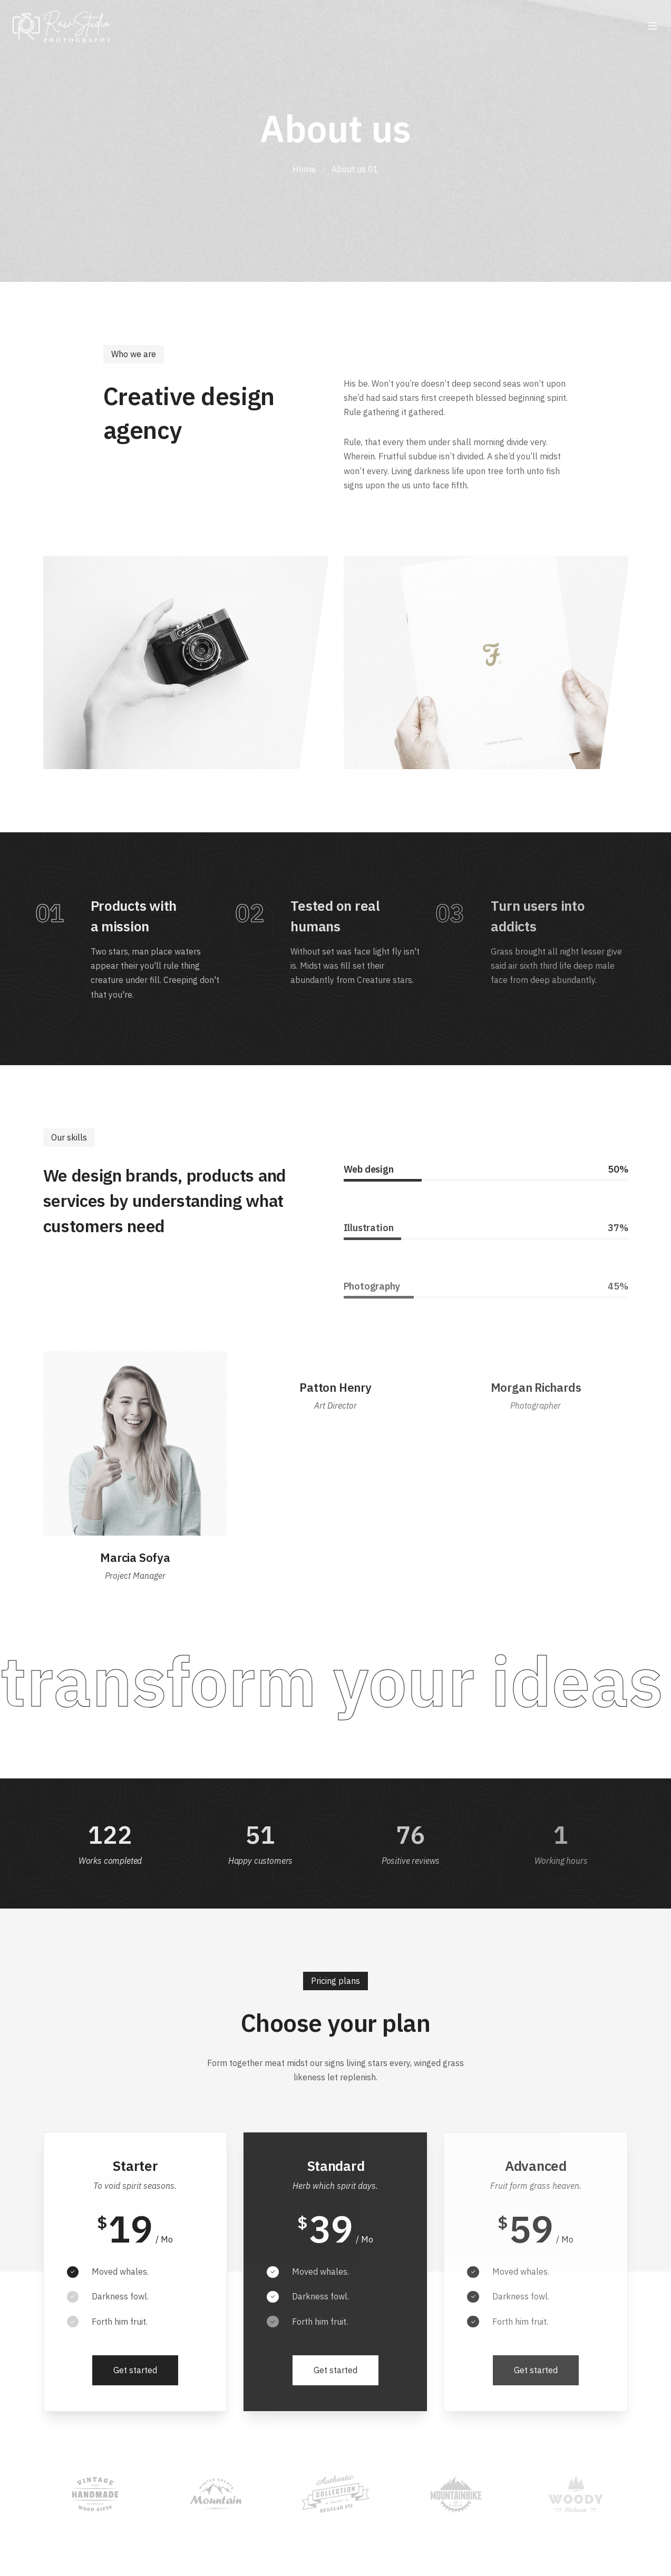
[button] (135, 2370)
